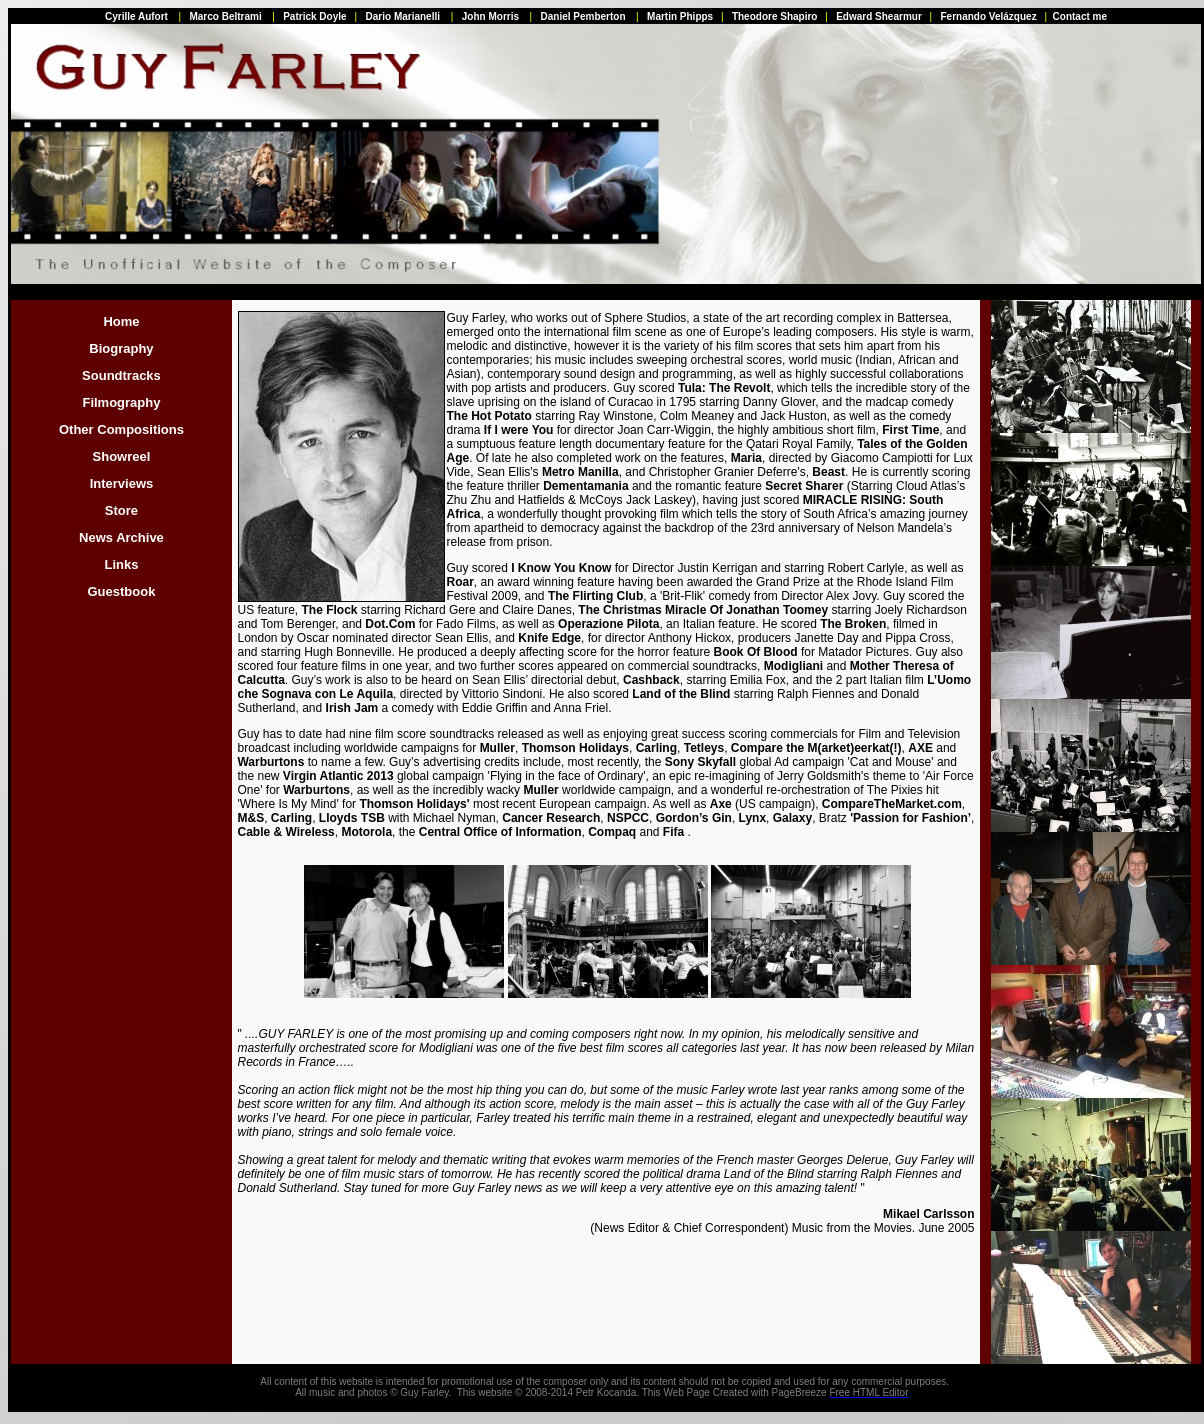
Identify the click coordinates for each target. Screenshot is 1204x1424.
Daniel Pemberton (583, 16)
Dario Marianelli (403, 16)
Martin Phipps (680, 16)
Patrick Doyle (314, 16)
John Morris (490, 16)
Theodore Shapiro (775, 16)
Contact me (1080, 16)
